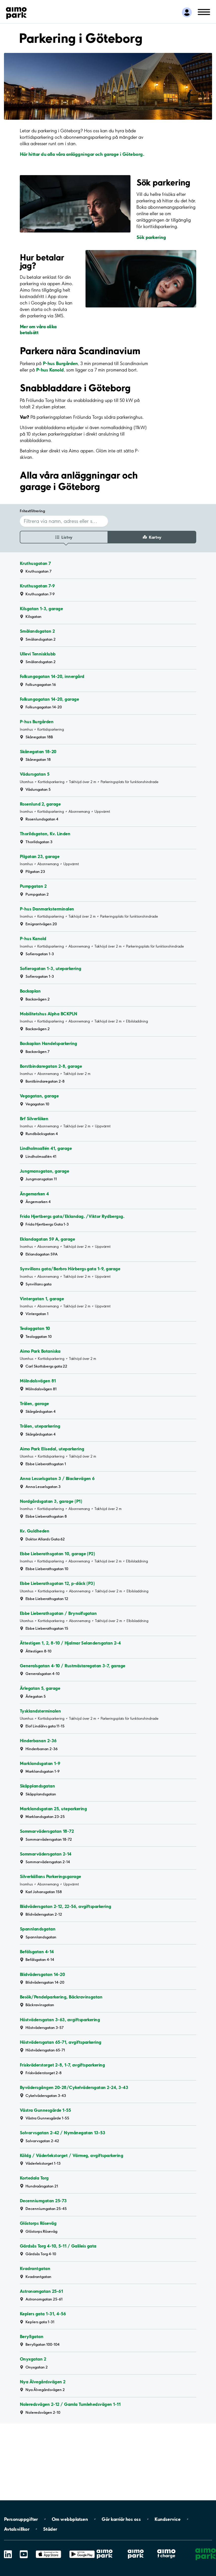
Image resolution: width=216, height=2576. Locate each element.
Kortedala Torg (34, 2178)
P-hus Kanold (50, 370)
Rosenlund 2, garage (40, 804)
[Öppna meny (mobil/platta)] (204, 11)
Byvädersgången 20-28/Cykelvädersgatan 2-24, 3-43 (74, 2087)
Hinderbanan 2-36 (38, 1740)
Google (82, 2550)
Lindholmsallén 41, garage (46, 1148)
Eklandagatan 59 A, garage (47, 1239)
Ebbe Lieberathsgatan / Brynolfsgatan (58, 1613)
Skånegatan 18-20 (38, 751)
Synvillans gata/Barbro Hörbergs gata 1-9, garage (70, 1269)
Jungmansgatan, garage (44, 1171)
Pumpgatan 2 (33, 886)
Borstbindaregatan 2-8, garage (51, 1066)
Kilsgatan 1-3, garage (41, 608)
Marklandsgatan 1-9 (40, 1763)
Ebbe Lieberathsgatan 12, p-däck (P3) (57, 1583)
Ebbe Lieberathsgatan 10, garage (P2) (57, 1553)
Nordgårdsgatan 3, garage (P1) (51, 1501)
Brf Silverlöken (34, 1118)
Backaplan (30, 991)
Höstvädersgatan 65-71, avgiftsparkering (60, 2042)
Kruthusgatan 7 (35, 563)
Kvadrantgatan (35, 2268)
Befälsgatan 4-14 (37, 1951)
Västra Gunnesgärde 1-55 (45, 2110)
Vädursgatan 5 (34, 774)
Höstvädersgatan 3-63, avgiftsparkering (60, 2019)
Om (70, 2519)
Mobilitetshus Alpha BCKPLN (48, 1013)
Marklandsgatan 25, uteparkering (53, 1808)
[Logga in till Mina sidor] (187, 12)
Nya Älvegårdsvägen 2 (42, 2381)
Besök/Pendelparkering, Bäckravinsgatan (61, 1996)
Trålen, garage (34, 1403)
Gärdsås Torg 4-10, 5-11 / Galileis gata (58, 2246)
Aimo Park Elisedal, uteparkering (52, 1448)
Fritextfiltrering (32, 510)
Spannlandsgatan (37, 1929)
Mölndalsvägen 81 (38, 1381)
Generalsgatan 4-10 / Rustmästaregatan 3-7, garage (72, 1665)
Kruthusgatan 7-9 (37, 586)
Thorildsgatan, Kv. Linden (45, 833)
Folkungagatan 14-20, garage (49, 699)
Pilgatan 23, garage (39, 856)
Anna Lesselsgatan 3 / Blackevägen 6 (57, 1478)
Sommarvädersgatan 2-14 (45, 1854)
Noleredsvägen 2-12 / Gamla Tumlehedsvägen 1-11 (70, 2404)
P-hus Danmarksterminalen (47, 908)
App (48, 2550)
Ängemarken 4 (34, 1193)
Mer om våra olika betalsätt (38, 329)
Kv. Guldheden (34, 1531)
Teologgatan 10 (35, 1328)
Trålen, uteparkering (40, 1426)
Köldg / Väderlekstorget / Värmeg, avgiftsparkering (71, 2155)
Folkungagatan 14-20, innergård (52, 676)
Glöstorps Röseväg (38, 2223)
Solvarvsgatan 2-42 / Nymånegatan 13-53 (62, 2132)
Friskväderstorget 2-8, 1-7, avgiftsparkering (62, 2064)
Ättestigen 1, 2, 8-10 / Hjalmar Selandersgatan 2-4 (70, 1643)
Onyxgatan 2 (33, 2359)
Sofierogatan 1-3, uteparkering (50, 968)
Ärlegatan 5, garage (40, 1688)
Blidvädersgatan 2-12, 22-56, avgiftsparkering (65, 1906)
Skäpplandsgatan (37, 1786)
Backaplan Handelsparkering (48, 1043)
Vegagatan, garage (39, 1096)
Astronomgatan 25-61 (41, 2291)
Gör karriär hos (121, 2519)
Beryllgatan (31, 2336)
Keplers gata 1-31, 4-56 (43, 2314)
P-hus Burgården (60, 363)
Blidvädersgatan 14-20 (42, 1974)
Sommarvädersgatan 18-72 (47, 1831)
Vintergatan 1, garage (42, 1298)
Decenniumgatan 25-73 (43, 2200)
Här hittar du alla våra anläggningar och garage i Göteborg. (82, 154)
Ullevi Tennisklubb (38, 653)
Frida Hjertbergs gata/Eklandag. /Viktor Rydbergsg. (72, 1216)
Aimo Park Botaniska (40, 1351)
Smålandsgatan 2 (37, 631)
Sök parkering (151, 237)
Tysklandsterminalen (40, 1711)
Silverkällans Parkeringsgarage (50, 1876)
